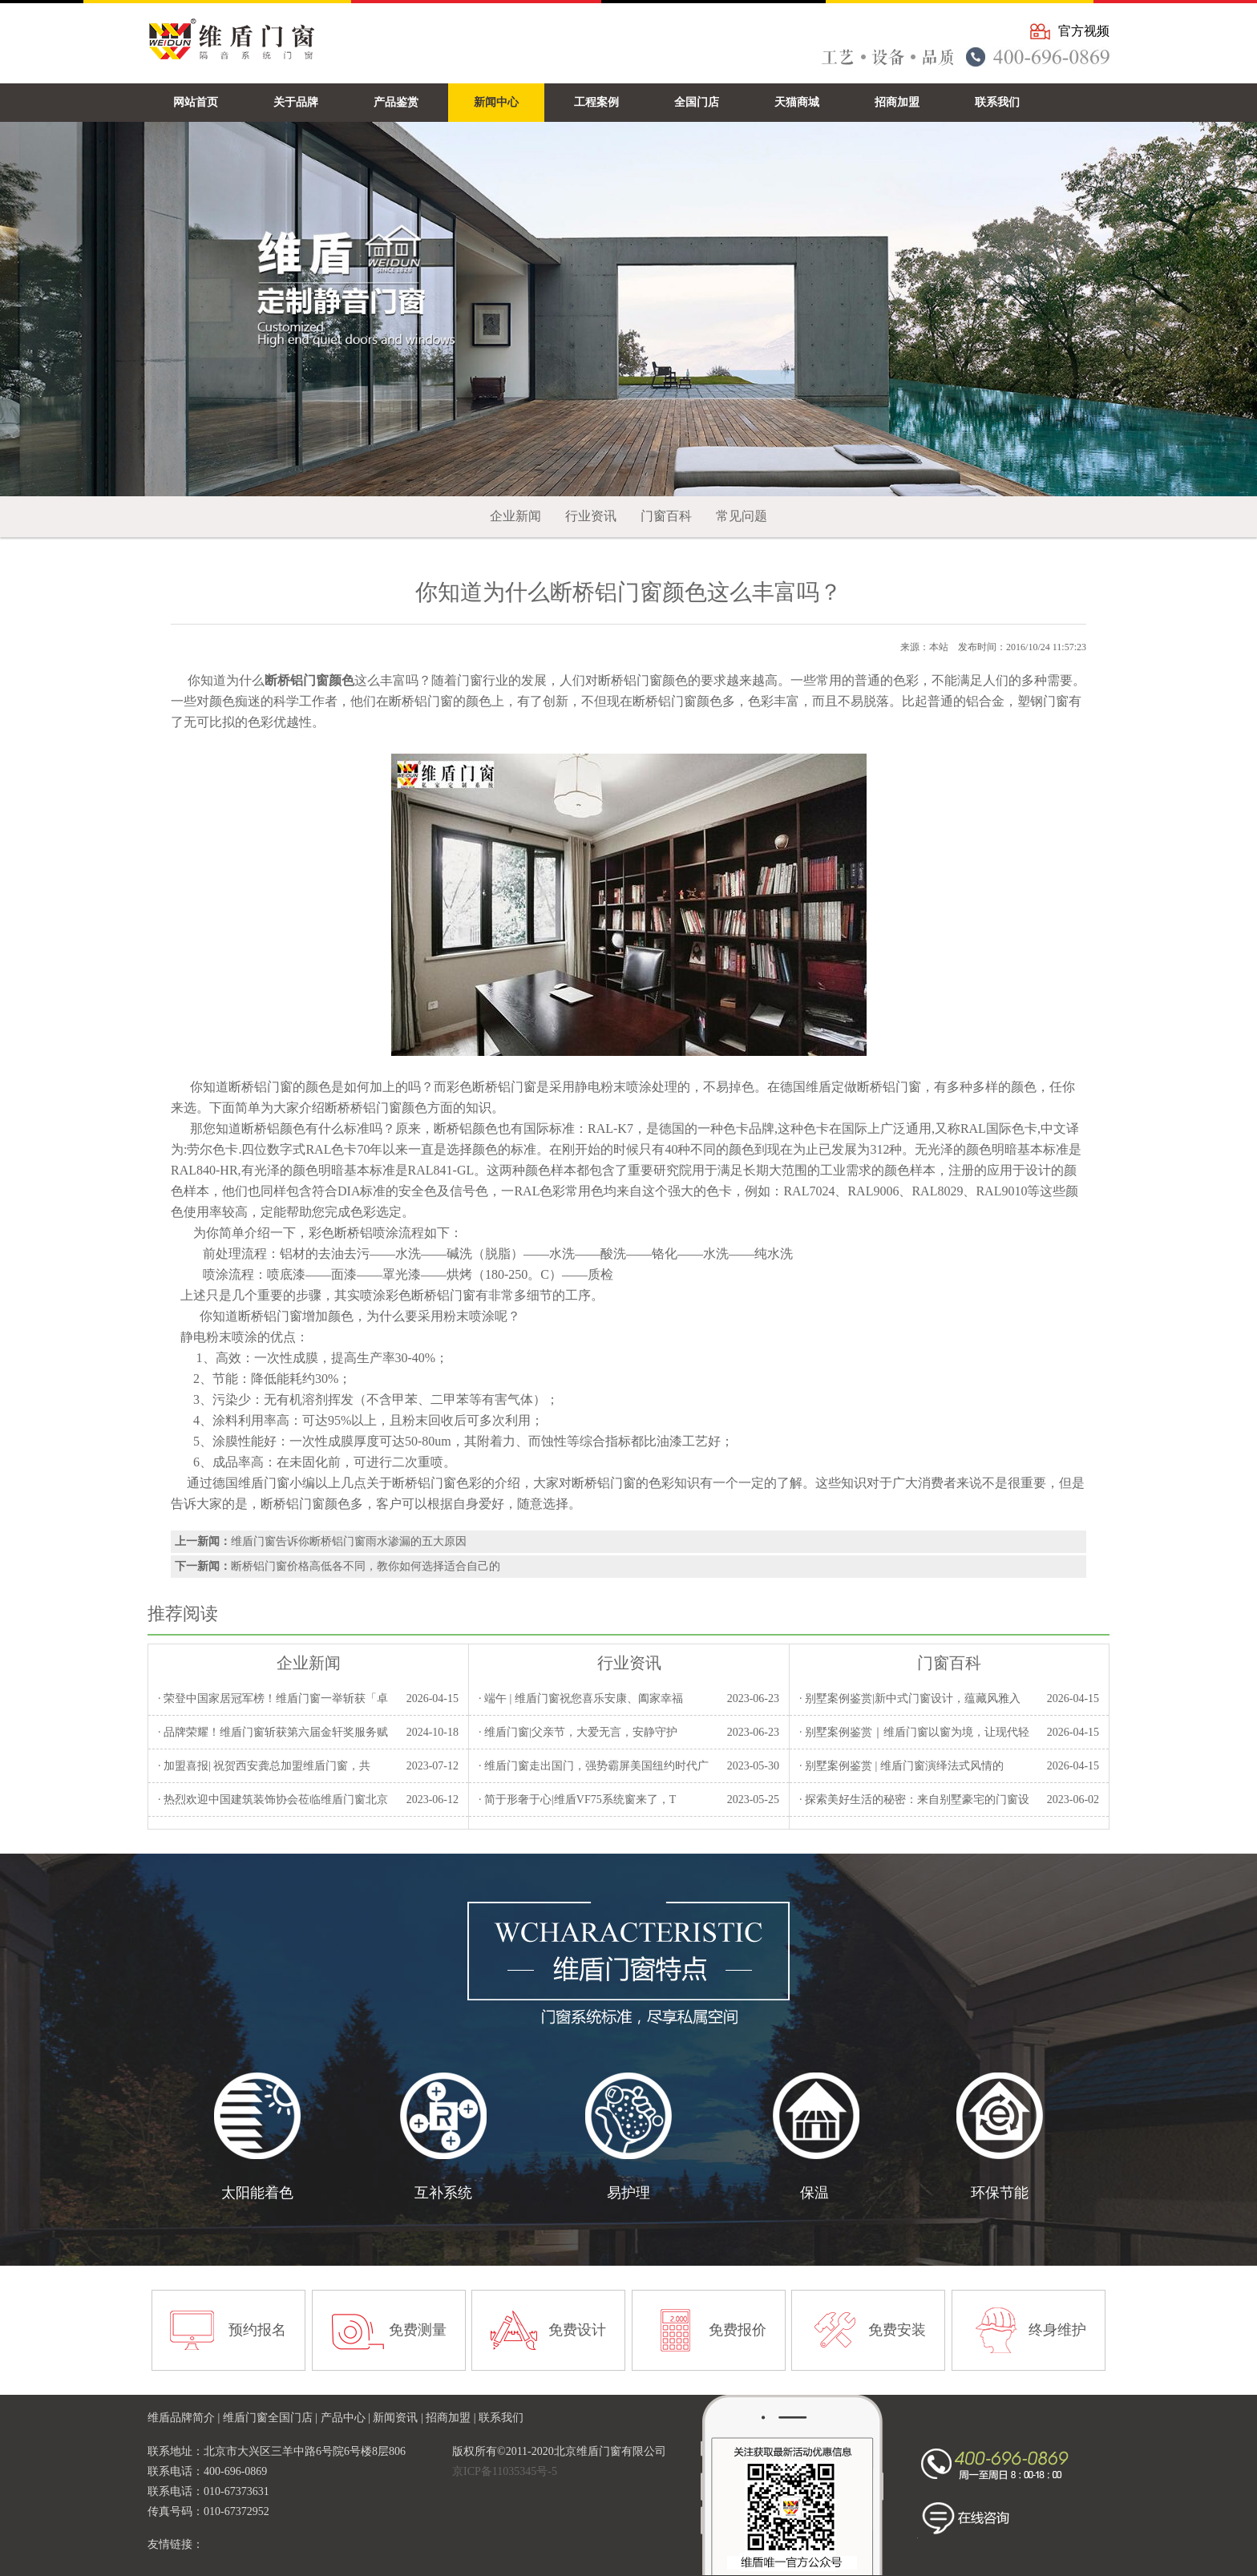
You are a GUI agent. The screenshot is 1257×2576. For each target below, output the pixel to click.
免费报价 (737, 2330)
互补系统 (443, 2193)
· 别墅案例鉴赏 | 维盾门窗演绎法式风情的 (901, 1766)
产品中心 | (347, 2418)
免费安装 (897, 2330)
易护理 (628, 2193)
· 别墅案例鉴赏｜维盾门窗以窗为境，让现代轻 (914, 1732)
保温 (814, 2193)
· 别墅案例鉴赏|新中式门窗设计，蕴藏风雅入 (910, 1698)
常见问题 (741, 516)
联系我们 (501, 2418)
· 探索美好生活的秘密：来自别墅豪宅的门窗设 (914, 1799)
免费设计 (577, 2330)
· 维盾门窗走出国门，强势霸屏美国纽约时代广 (594, 1766)
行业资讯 (590, 516)
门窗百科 (666, 516)
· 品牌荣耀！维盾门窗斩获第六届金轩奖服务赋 (273, 1732)
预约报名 (257, 2330)
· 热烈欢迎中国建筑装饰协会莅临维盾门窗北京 (273, 1799)
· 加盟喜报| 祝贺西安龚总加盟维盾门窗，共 (264, 1766)
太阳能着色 (257, 2193)
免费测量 (418, 2330)
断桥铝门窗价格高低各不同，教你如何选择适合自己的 (365, 1566)
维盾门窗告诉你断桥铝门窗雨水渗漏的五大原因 (349, 1541)
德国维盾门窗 (250, 1483)
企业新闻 (515, 516)
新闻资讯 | (399, 2418)
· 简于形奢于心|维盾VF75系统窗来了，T (577, 1799)
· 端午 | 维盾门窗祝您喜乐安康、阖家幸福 (581, 1698)
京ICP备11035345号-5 (504, 2471)
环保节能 (1000, 2193)
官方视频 (1083, 31)
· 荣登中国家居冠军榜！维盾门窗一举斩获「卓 (273, 1698)
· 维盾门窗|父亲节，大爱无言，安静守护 (578, 1732)
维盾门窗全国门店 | (272, 2418)
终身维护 (1057, 2330)
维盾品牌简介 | (185, 2418)
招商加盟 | (452, 2418)
